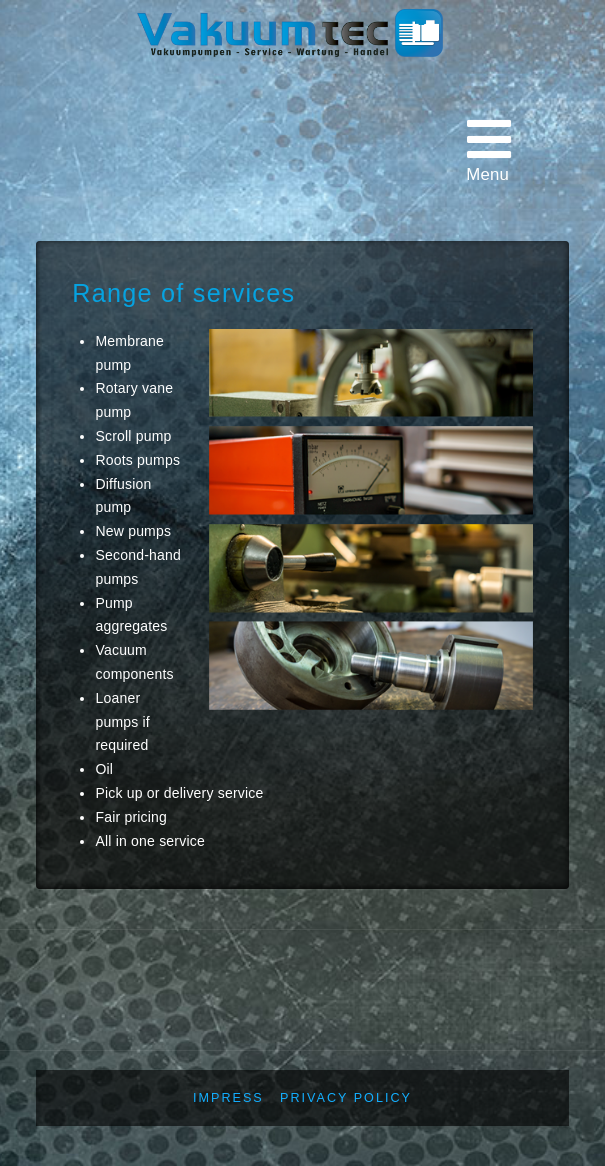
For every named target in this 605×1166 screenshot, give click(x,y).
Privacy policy (346, 1098)
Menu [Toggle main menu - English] (489, 149)
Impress (228, 1098)
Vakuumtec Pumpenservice (302, 102)
